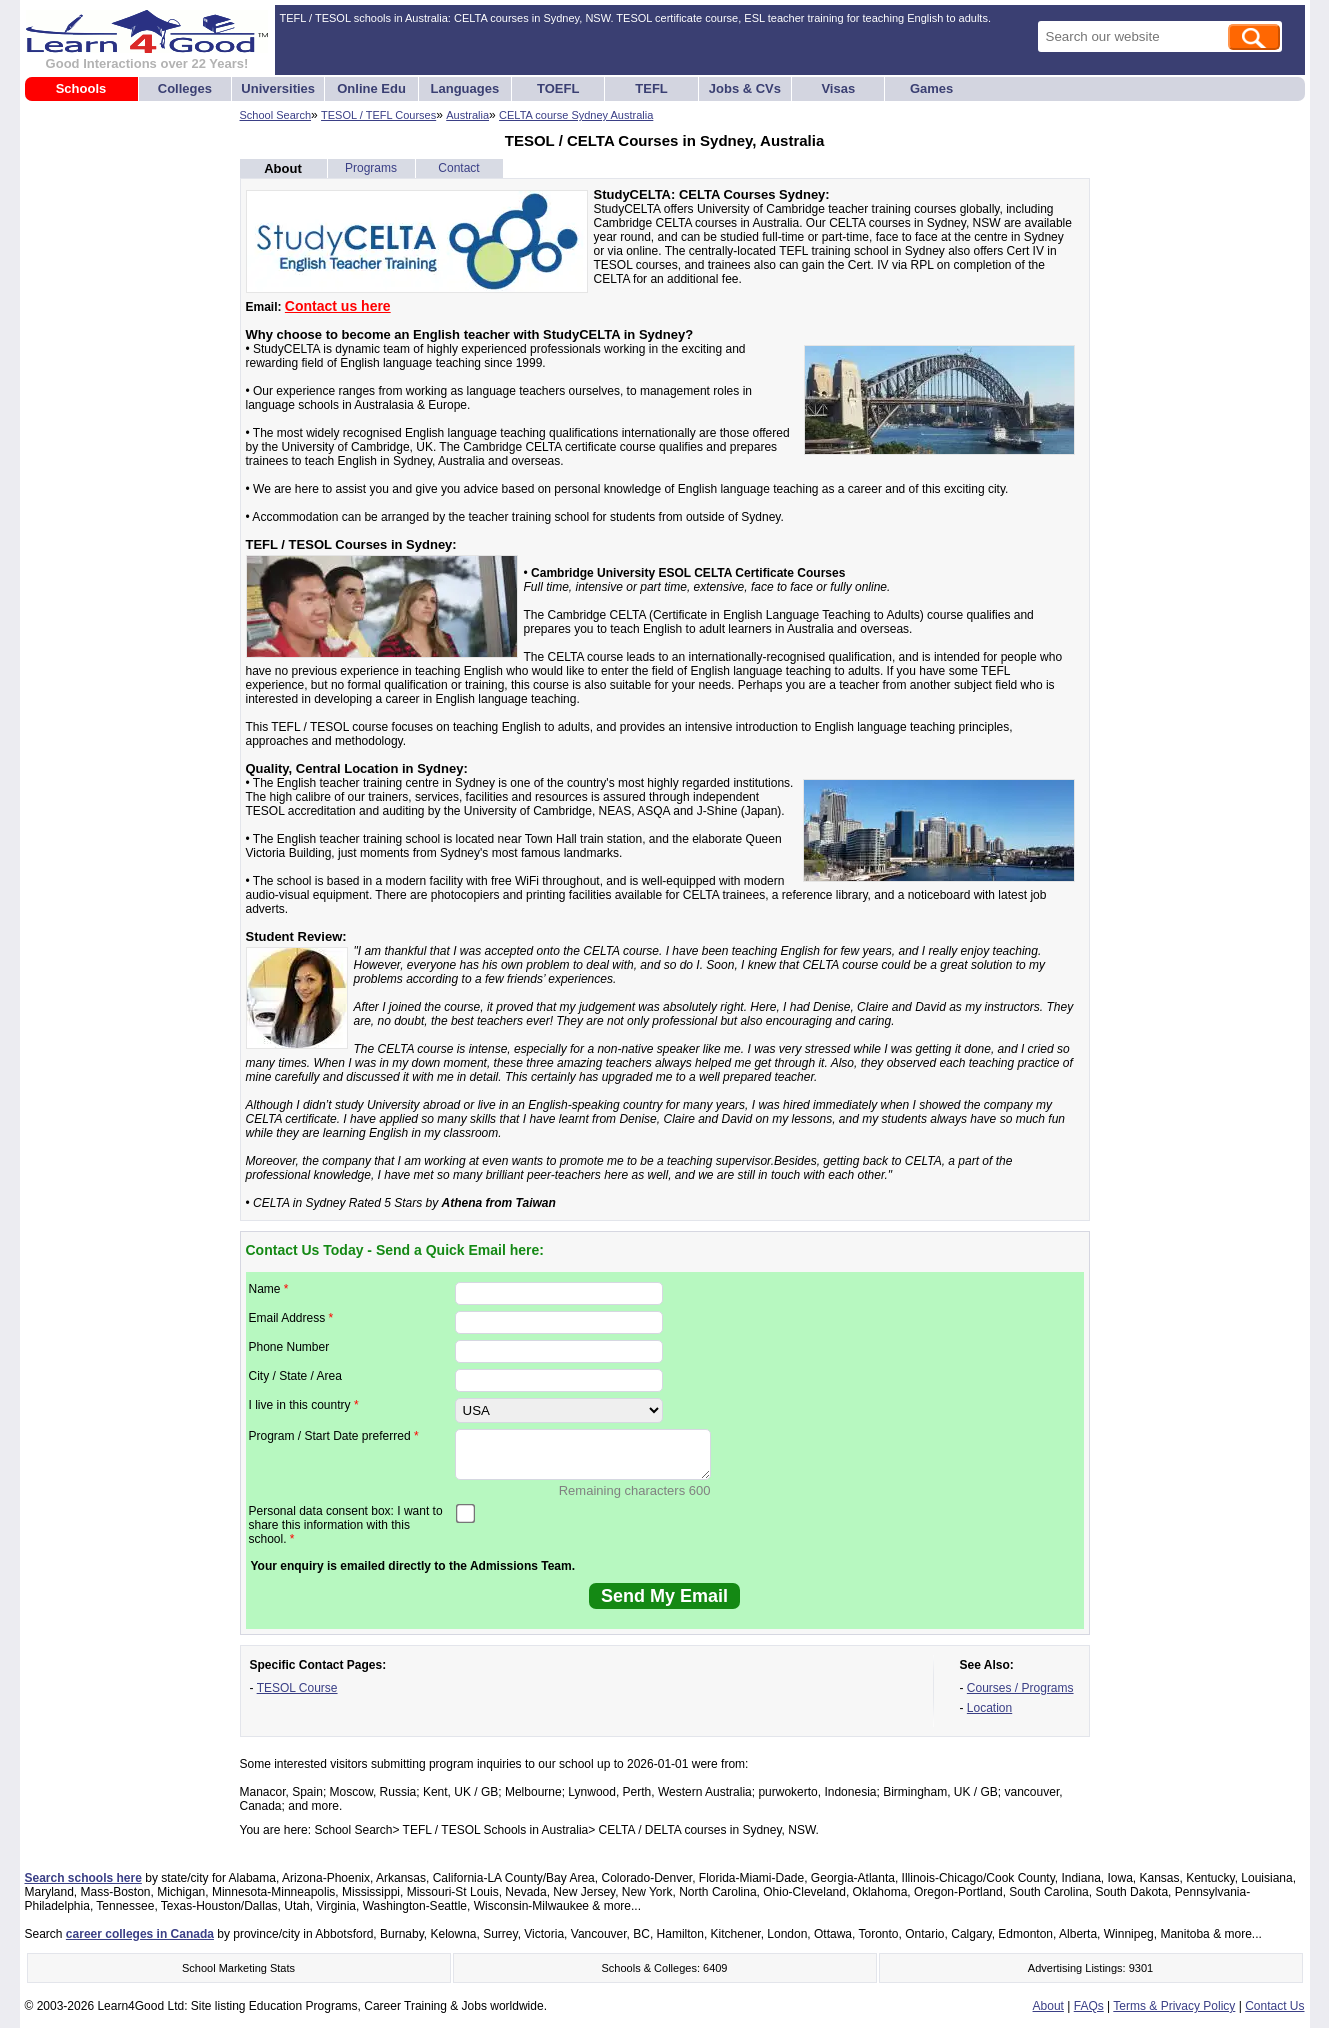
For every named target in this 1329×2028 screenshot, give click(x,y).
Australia (467, 115)
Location (989, 1708)
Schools (81, 88)
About (283, 168)
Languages (465, 88)
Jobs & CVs (745, 88)
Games (931, 88)
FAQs (1089, 2006)
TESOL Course (297, 1688)
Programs (371, 168)
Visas (838, 88)
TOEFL (558, 88)
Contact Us (1274, 2006)
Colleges (185, 88)
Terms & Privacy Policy (1174, 2006)
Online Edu (371, 88)
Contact (458, 168)
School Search (276, 115)
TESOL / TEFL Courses (378, 115)
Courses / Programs (1020, 1688)
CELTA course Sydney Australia (576, 115)
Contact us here (338, 306)
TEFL (651, 88)
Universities (278, 88)
